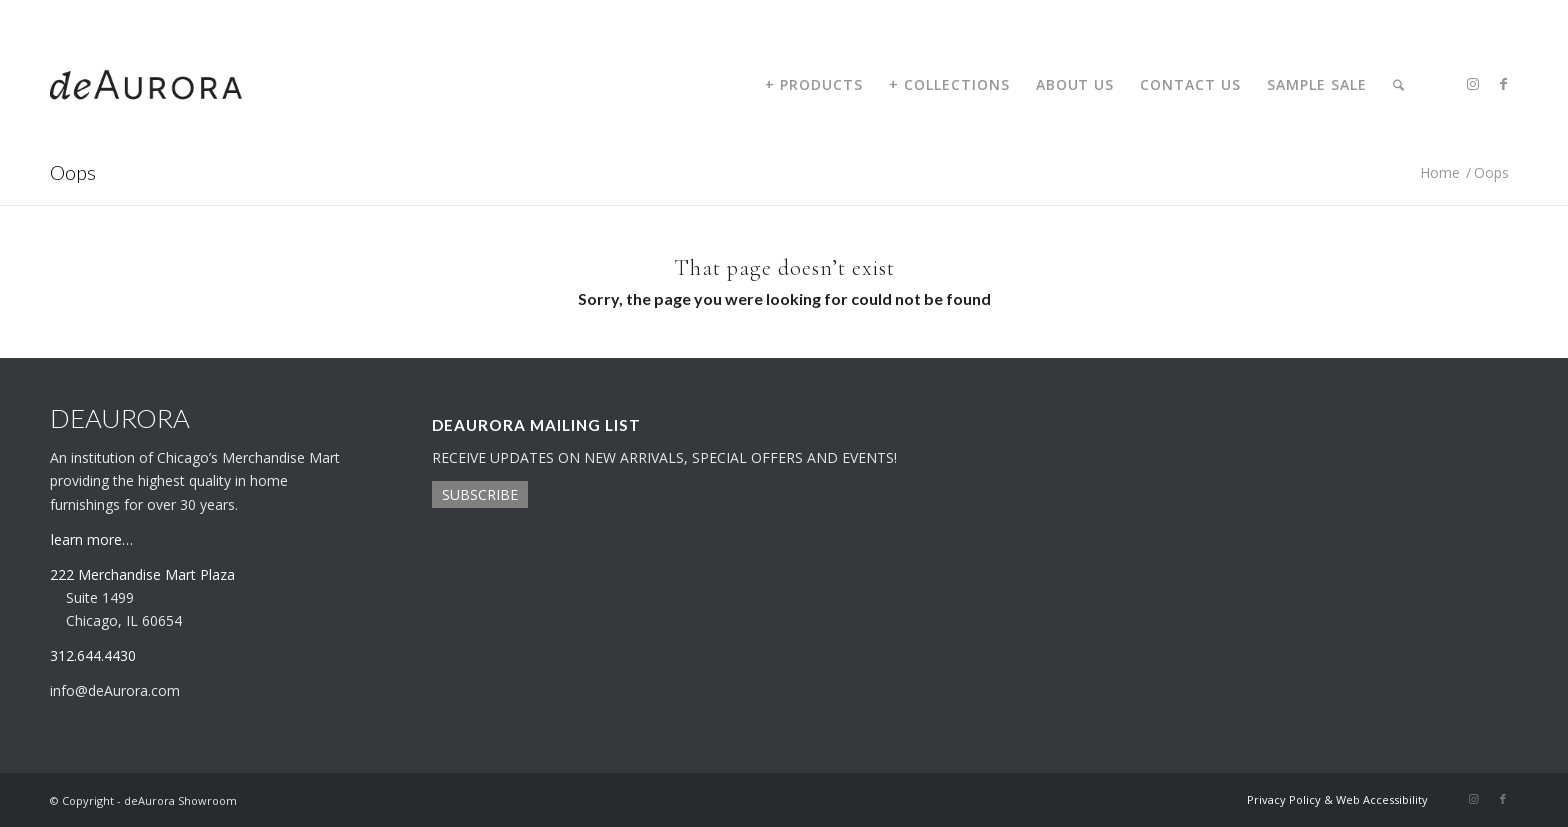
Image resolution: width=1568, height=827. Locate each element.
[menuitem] (814, 85)
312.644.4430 (83, 14)
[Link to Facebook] (1503, 84)
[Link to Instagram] (1473, 84)
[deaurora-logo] (146, 85)
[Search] (1398, 85)
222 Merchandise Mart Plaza (142, 574)
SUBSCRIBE (480, 494)
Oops (73, 172)
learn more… (92, 539)
